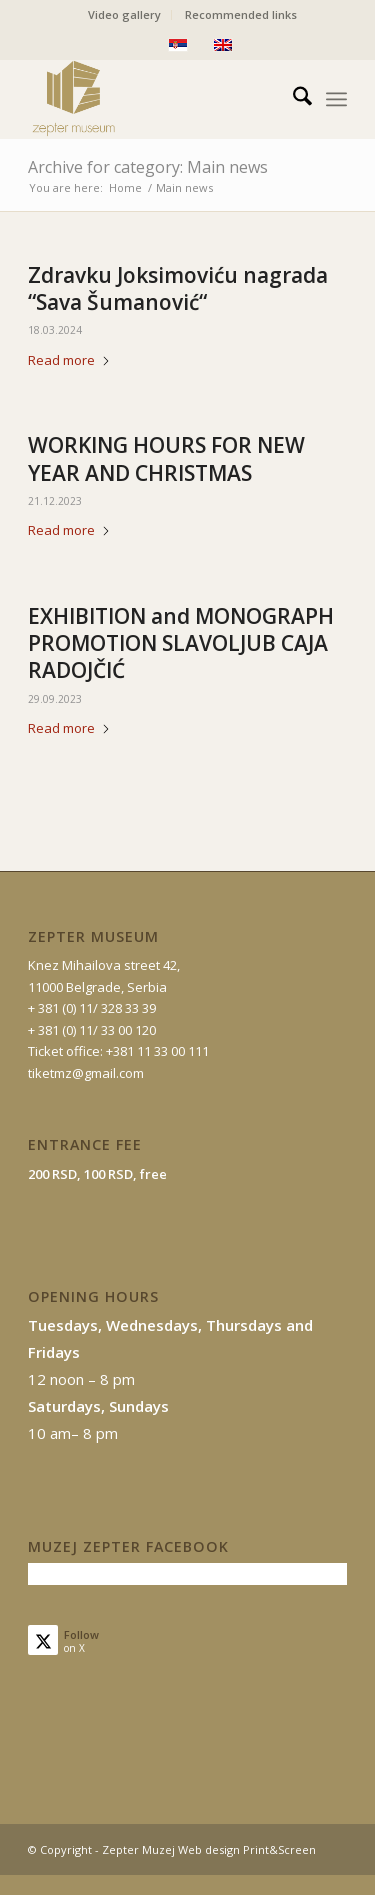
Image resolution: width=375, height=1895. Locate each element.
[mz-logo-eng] (155, 99)
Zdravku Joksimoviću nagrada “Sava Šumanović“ (178, 288)
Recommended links (241, 14)
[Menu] (336, 99)
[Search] (292, 99)
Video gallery (124, 14)
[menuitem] (125, 15)
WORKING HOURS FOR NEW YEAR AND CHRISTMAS (166, 458)
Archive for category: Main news (148, 167)
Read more (69, 360)
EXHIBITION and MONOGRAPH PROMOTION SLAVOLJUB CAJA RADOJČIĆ (181, 643)
